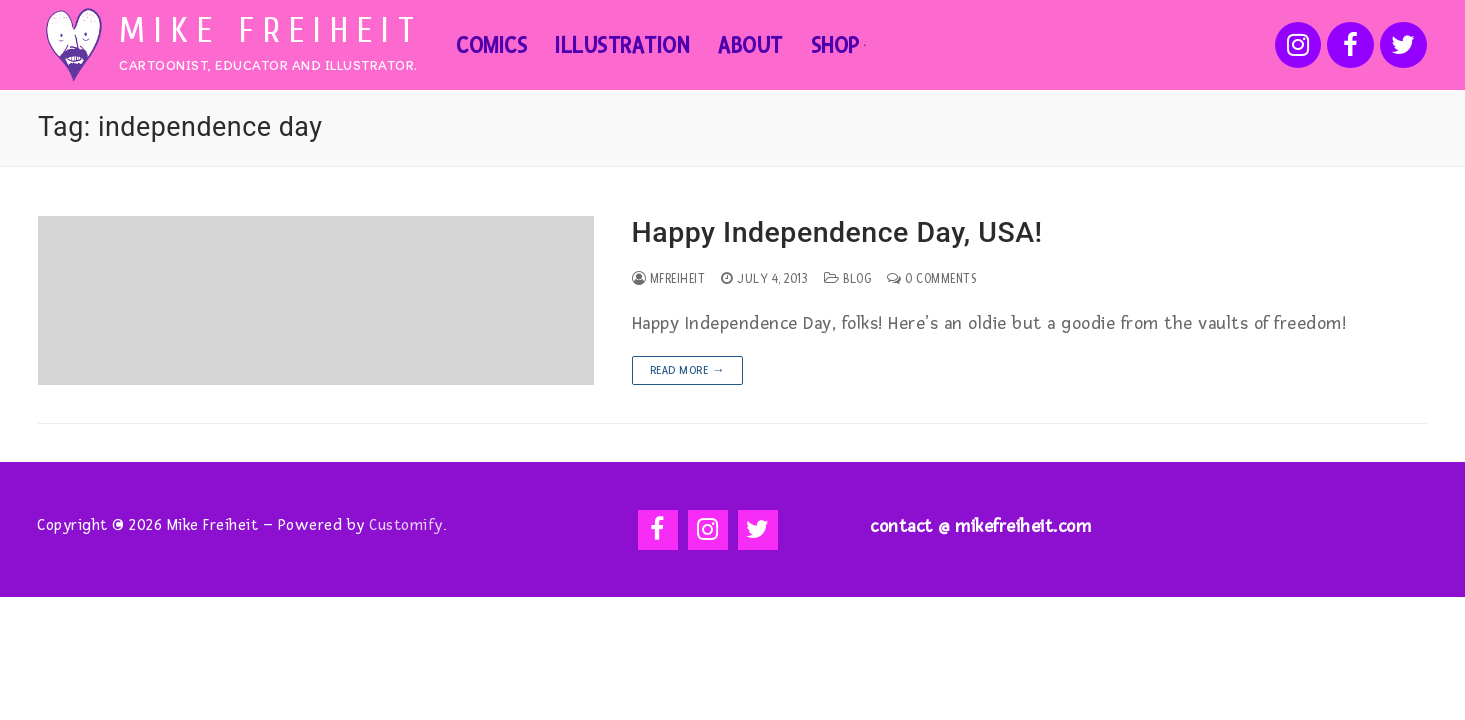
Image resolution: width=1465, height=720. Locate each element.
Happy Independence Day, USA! (837, 232)
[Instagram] (1298, 45)
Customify (406, 525)
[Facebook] (1350, 45)
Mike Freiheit (271, 31)
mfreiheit (669, 279)
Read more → (688, 370)
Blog (847, 279)
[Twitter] (1403, 45)
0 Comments (931, 279)
